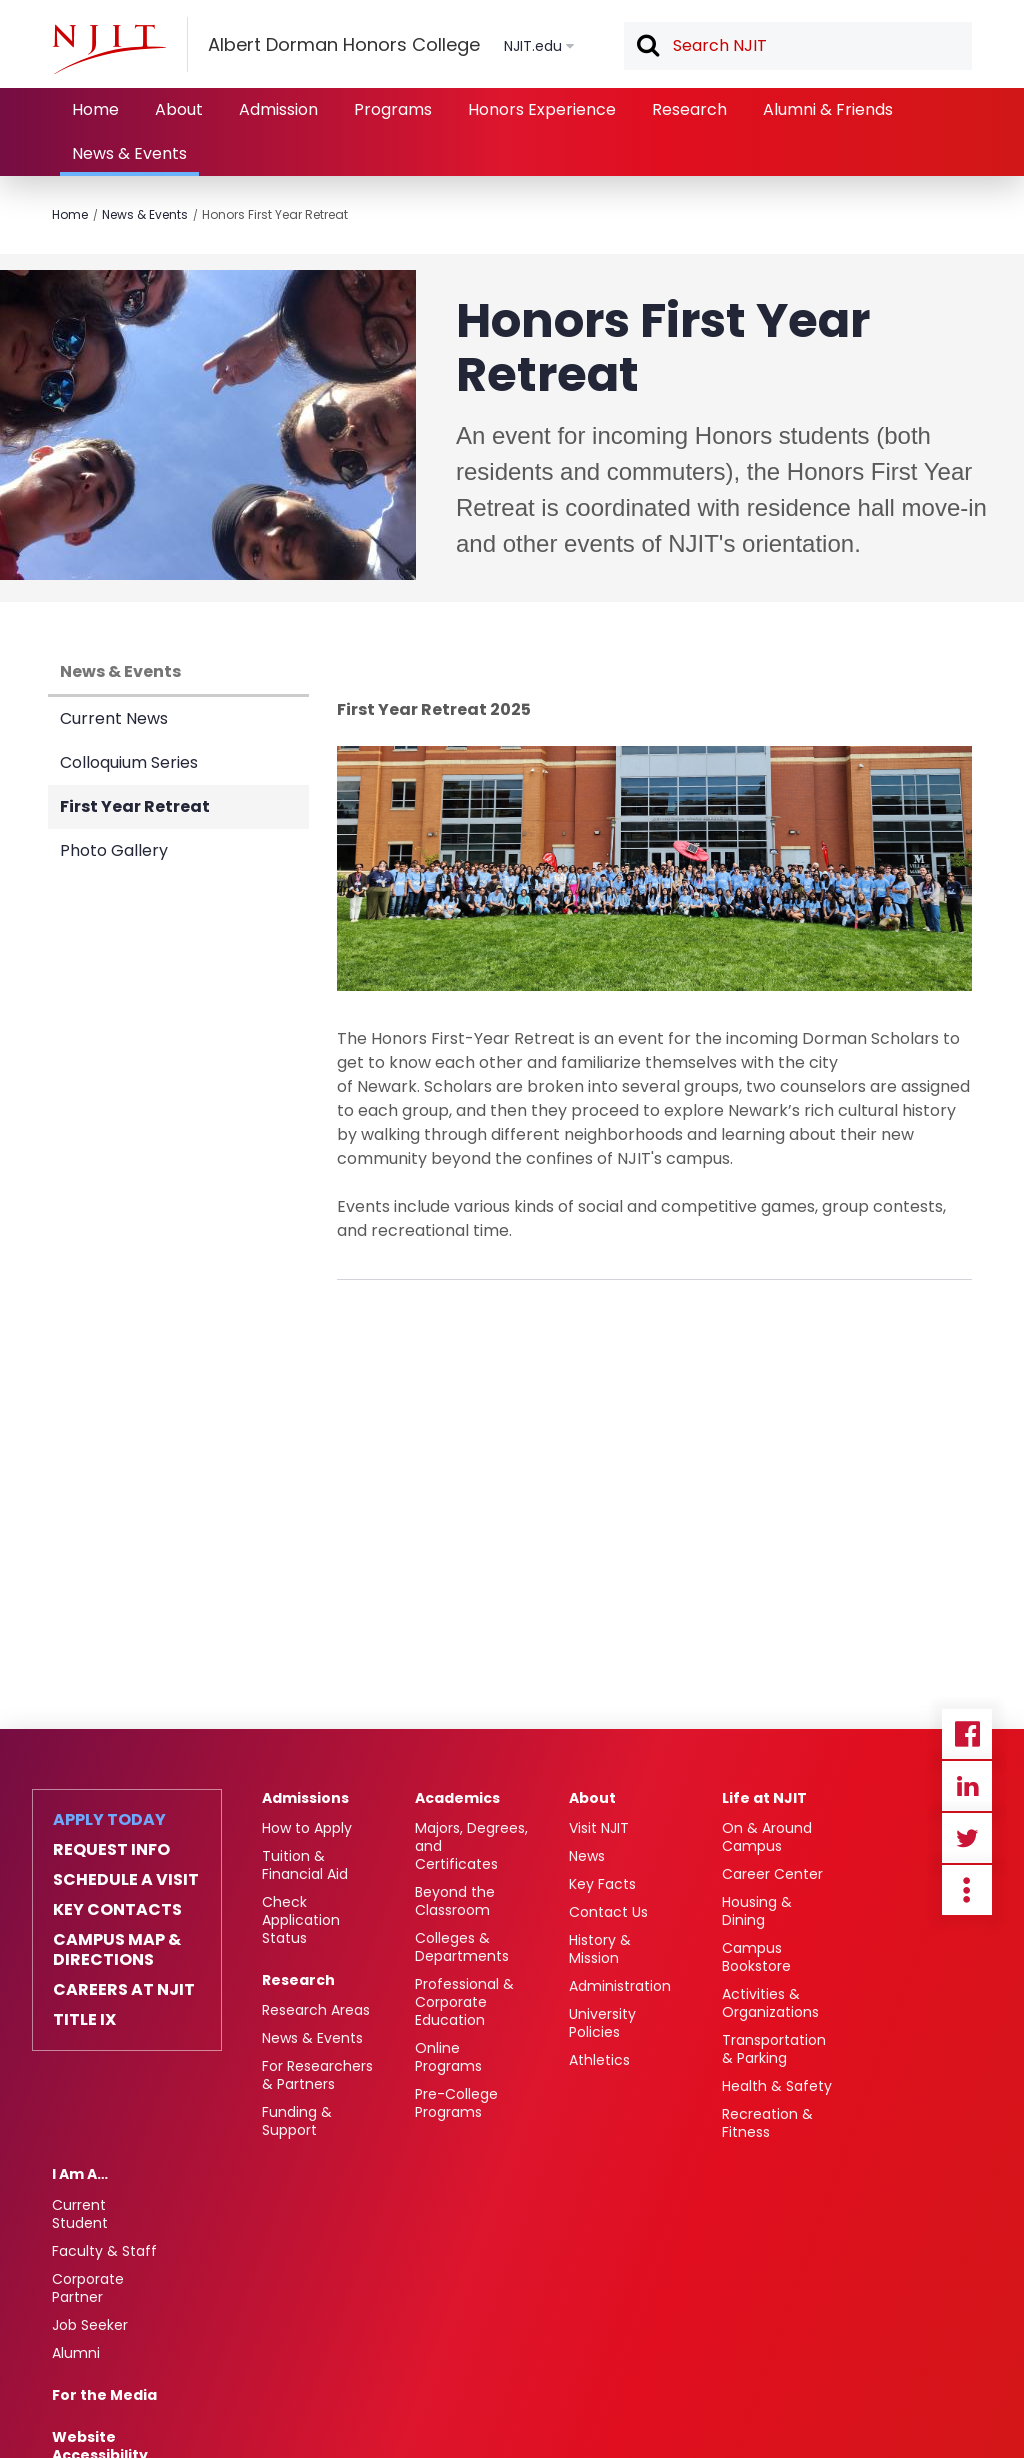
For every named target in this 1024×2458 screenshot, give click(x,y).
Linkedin (967, 1786)
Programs (393, 109)
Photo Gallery (114, 850)
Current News (114, 718)
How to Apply (307, 1828)
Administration (620, 1986)
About (179, 109)
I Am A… (80, 2174)
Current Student (80, 2214)
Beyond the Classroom (455, 1901)
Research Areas (316, 2010)
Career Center (772, 1874)
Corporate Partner (88, 2288)
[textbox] (798, 46)
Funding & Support (297, 2121)
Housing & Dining (757, 1911)
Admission (278, 109)
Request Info (111, 1850)
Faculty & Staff (104, 2251)
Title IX (84, 2020)
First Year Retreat (135, 806)
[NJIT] (109, 49)
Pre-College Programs (456, 2103)
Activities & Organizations (770, 2003)
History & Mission (600, 1949)
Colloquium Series (129, 762)
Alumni (76, 2353)
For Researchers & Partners (317, 2075)
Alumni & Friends (828, 109)
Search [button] (647, 47)
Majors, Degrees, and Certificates (471, 1846)
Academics (457, 1798)
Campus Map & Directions (117, 1950)
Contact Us (608, 1912)
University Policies (602, 2023)
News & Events (129, 153)
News (587, 1856)
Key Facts (602, 1884)
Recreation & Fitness (767, 2123)
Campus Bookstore (756, 1957)
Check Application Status (301, 1920)
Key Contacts (117, 1910)
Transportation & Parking (774, 2049)
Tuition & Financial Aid (305, 1865)
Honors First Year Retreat (275, 214)
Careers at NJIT (124, 1990)
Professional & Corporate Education (464, 2002)
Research (689, 109)
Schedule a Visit (126, 1880)
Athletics (599, 2060)
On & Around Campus (767, 1837)
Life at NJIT (764, 1798)
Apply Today (109, 1820)
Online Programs (448, 2057)
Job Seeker (90, 2325)
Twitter (967, 1838)
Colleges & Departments (462, 1947)
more (967, 1890)
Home (95, 109)
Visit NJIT (599, 1828)
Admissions (305, 1798)
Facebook (967, 1734)
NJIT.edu (533, 46)
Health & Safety (777, 2086)
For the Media (104, 2395)
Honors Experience (542, 109)
